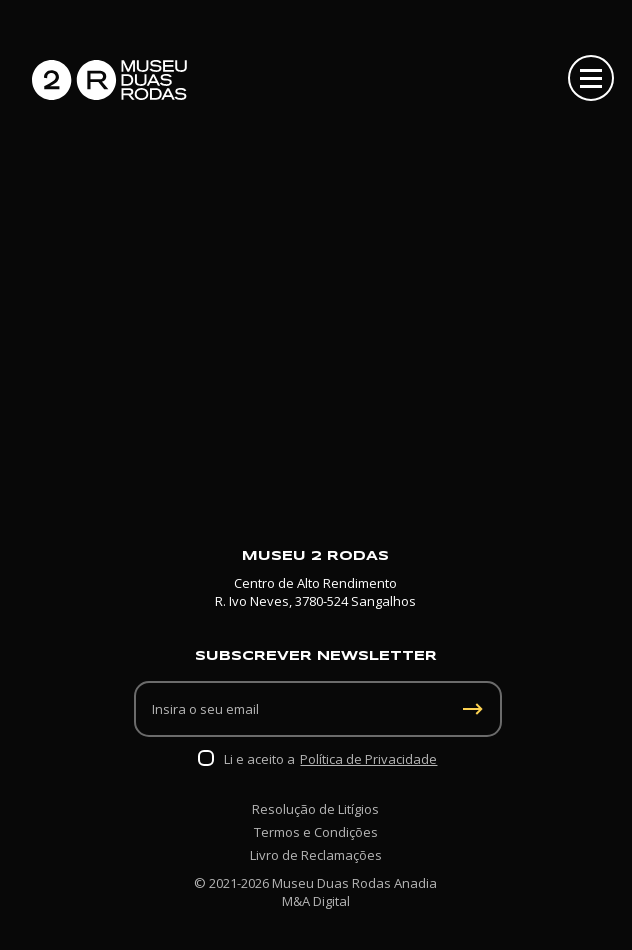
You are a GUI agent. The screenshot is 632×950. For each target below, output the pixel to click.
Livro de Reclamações (316, 855)
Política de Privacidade (368, 759)
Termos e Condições (316, 832)
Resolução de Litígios (315, 809)
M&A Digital (316, 901)
